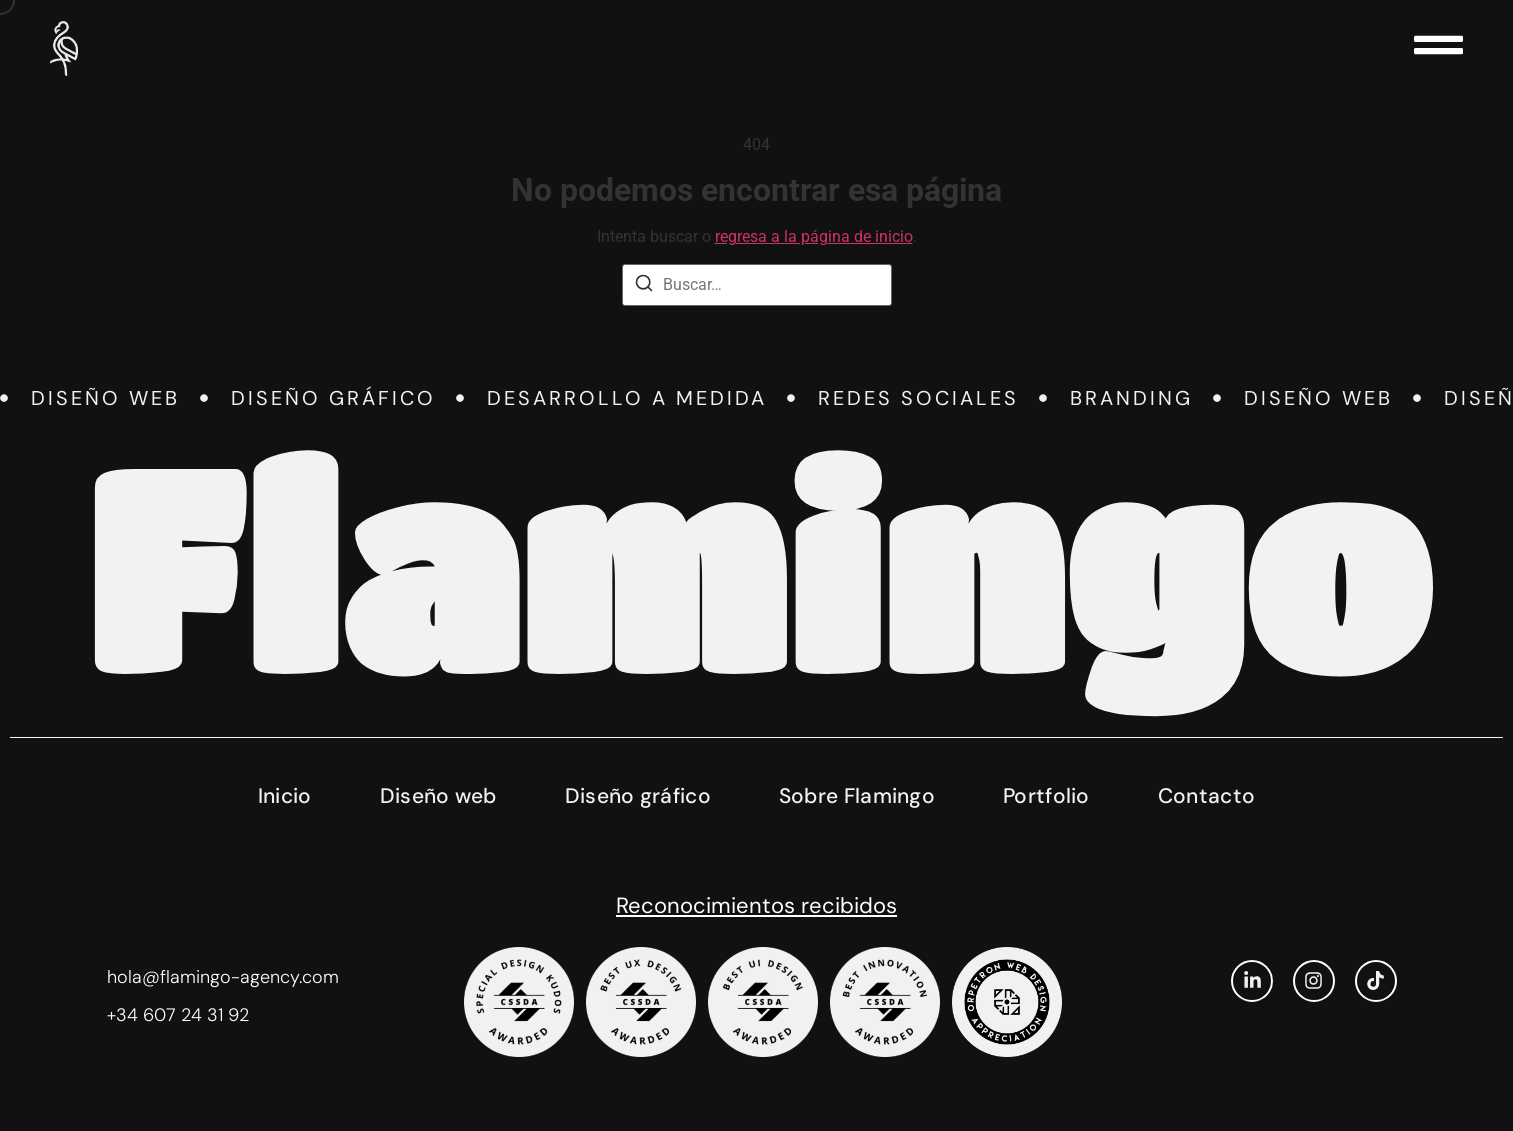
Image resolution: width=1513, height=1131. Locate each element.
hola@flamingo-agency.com (223, 977)
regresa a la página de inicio (814, 236)
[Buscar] (644, 286)
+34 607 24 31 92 (178, 1015)
